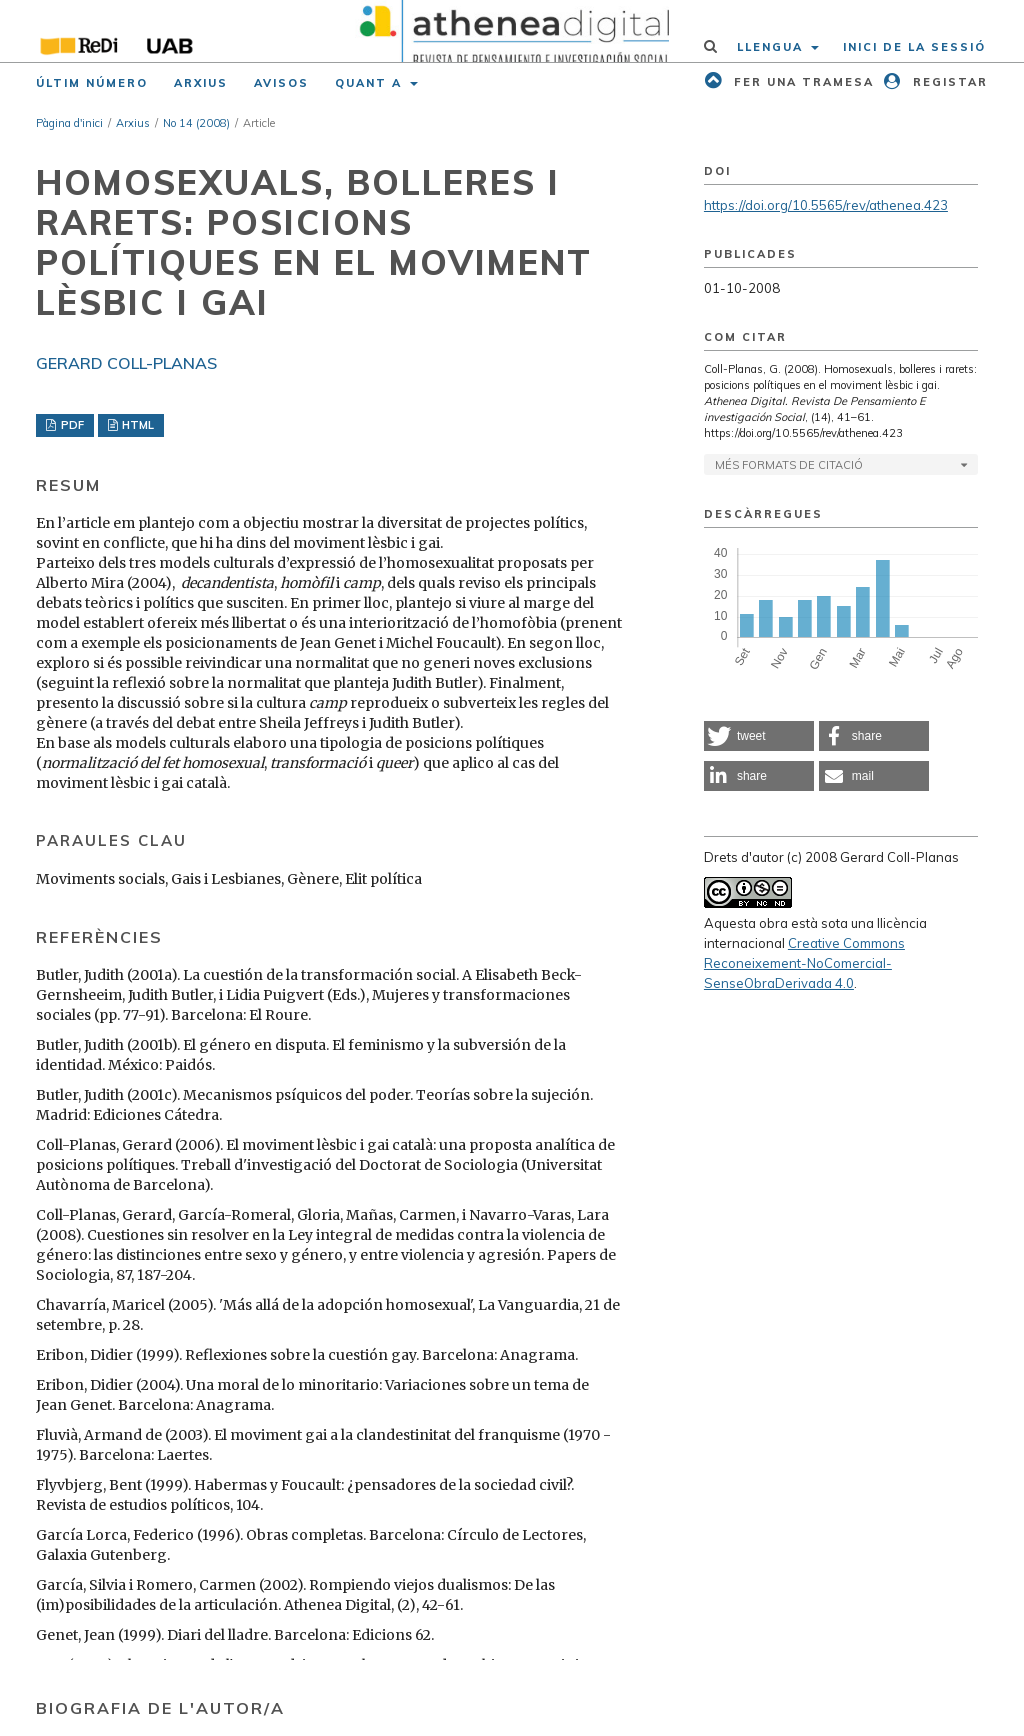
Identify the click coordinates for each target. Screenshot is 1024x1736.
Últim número (92, 83)
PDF (71, 425)
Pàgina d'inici (69, 123)
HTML (136, 425)
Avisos (281, 83)
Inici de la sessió (914, 47)
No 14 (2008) (196, 123)
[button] (759, 736)
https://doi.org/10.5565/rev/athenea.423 (826, 205)
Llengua (772, 47)
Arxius (201, 83)
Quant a (371, 83)
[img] (512, 31)
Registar (948, 82)
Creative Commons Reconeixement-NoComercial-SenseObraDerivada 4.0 (804, 963)
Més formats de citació (789, 465)
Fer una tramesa (801, 82)
